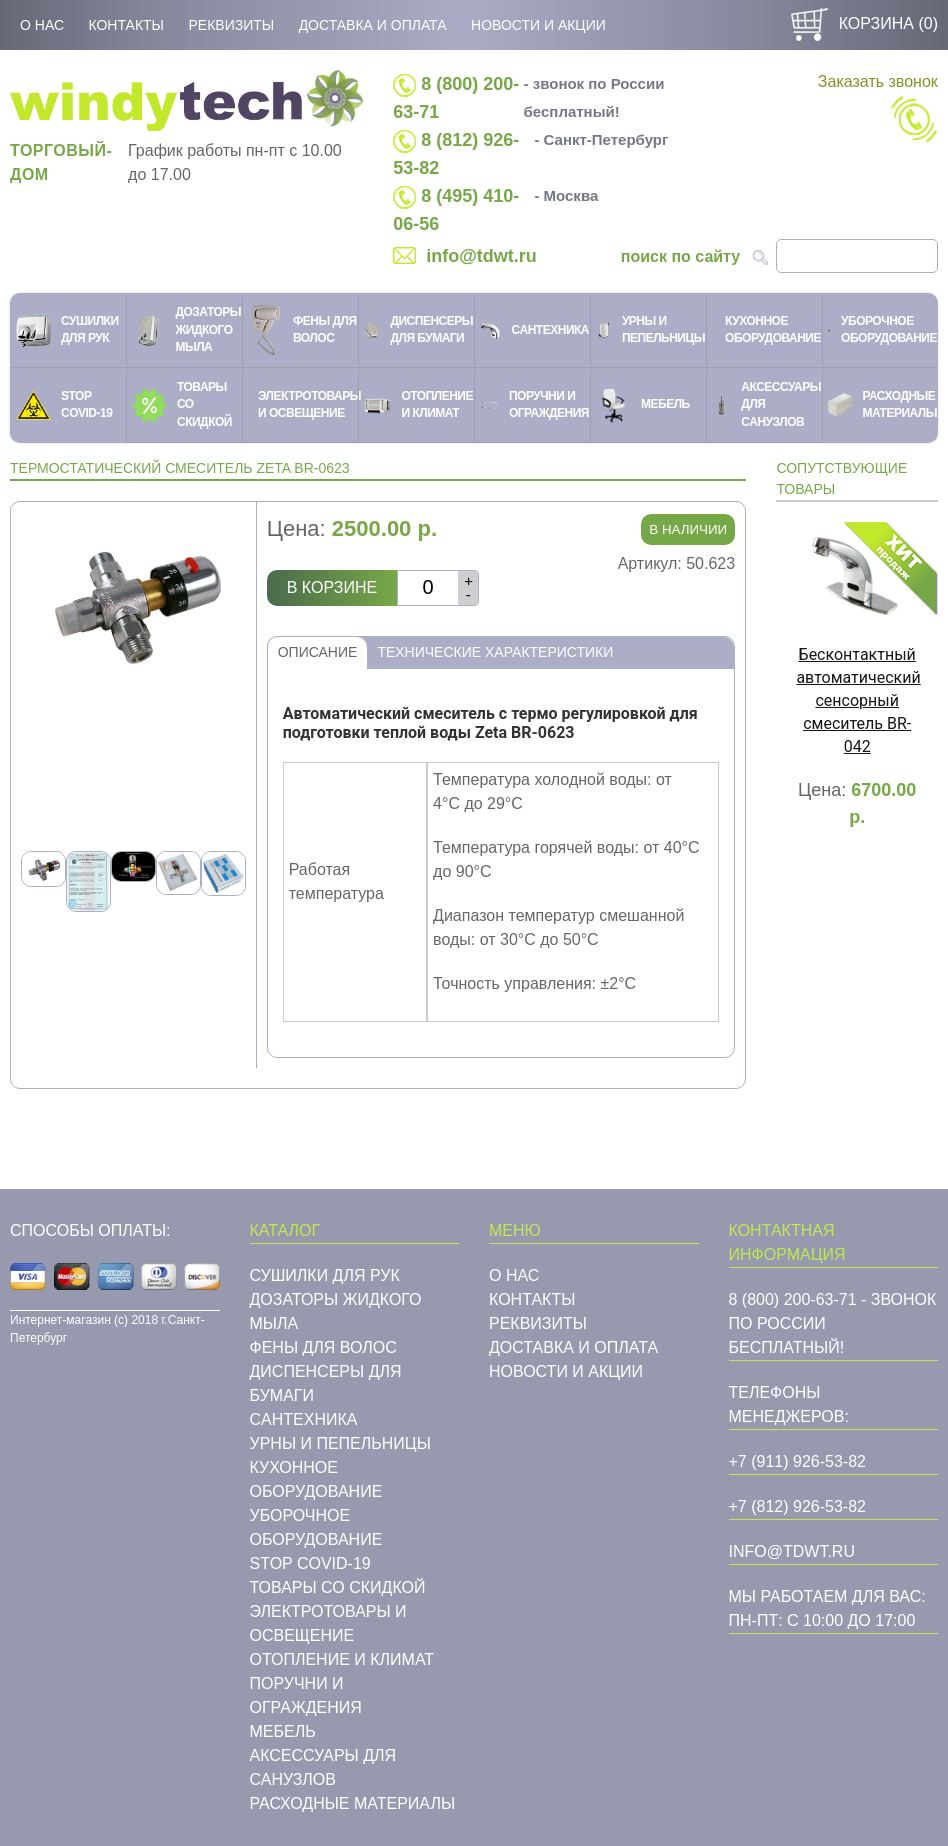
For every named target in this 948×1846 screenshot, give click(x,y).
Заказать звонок (878, 108)
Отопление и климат (342, 1659)
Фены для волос (323, 1347)
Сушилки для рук (325, 1275)
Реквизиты (231, 25)
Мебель (283, 1731)
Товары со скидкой (338, 1587)
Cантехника (304, 1419)
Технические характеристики (495, 652)
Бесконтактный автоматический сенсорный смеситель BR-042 (858, 700)
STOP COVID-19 (310, 1563)
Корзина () (862, 23)
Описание (318, 652)
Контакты (126, 25)
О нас (42, 25)
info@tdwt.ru (481, 256)
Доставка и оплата (373, 25)
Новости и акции (538, 25)
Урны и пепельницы (340, 1443)
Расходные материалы (353, 1803)
